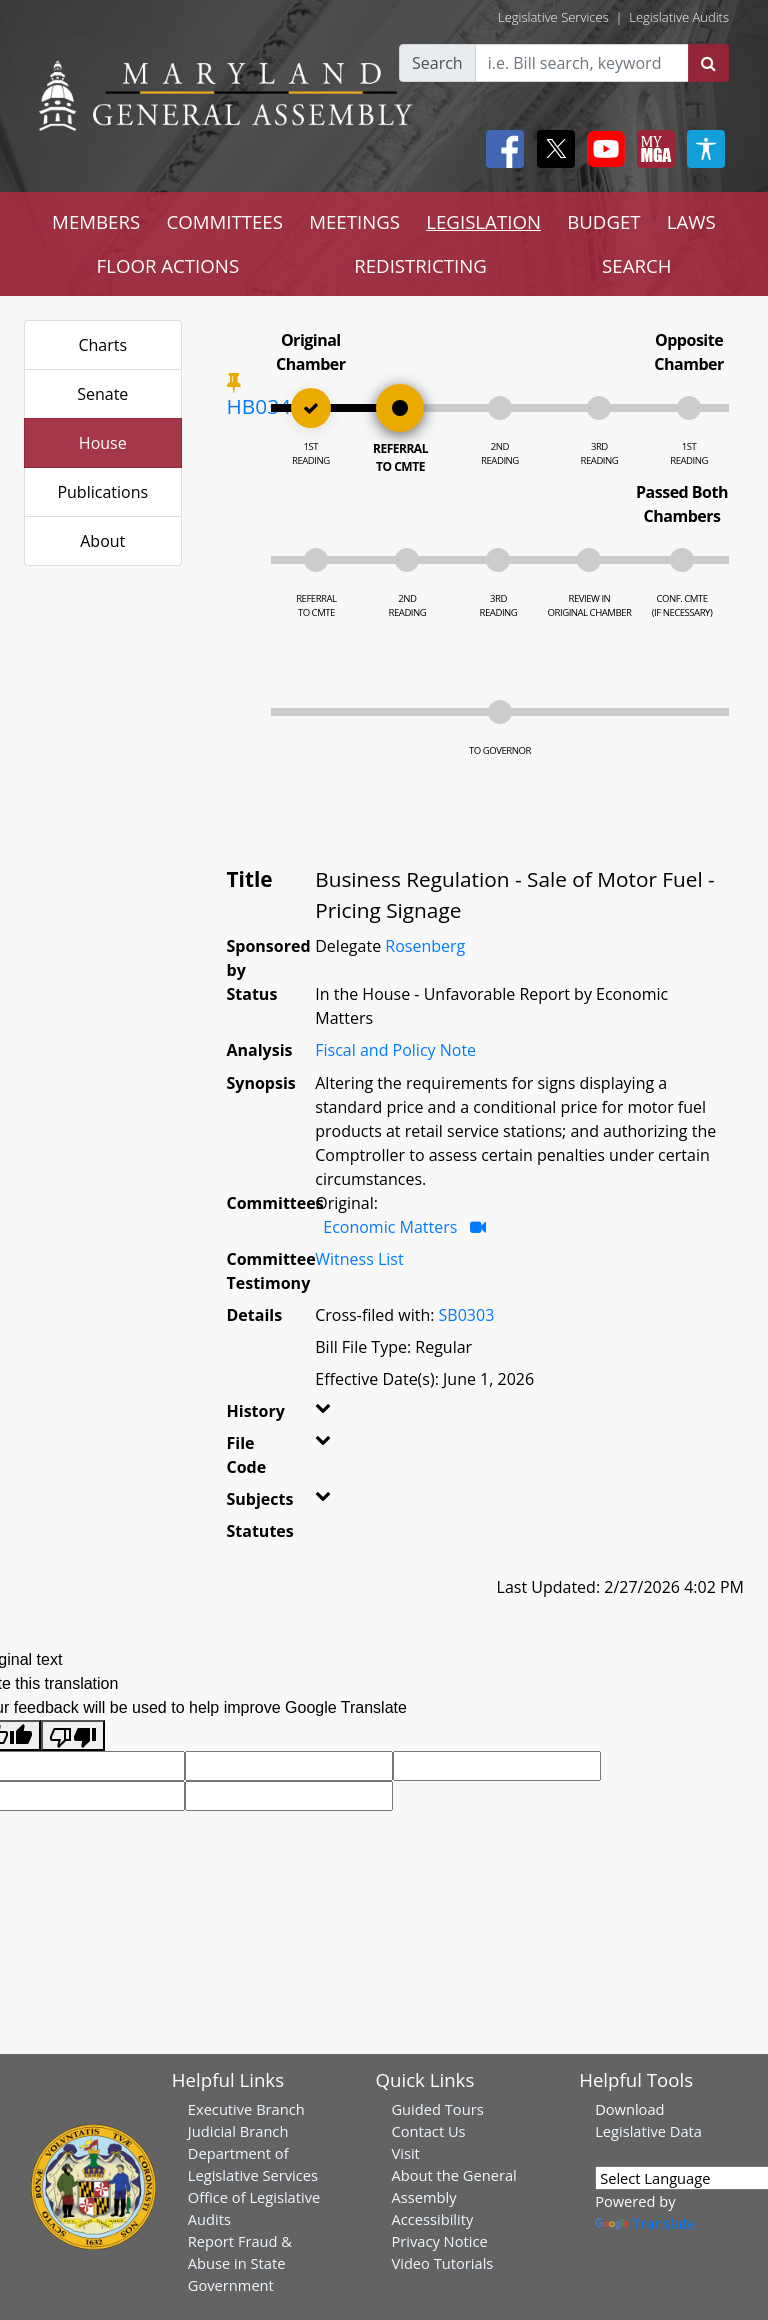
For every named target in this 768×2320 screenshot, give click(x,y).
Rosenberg (425, 946)
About (102, 541)
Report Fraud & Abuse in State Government (240, 2263)
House (103, 443)
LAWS (691, 221)
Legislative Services (553, 17)
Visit (405, 2153)
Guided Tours (437, 2109)
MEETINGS (354, 221)
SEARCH (636, 265)
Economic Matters (390, 1227)
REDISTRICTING (420, 265)
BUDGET (603, 221)
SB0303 (467, 1315)
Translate (645, 2223)
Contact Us (428, 2131)
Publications (102, 492)
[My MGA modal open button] (652, 149)
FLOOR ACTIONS (168, 265)
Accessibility (432, 2219)
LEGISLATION (483, 221)
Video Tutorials (442, 2263)
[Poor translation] (73, 1735)
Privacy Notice (439, 2241)
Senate (102, 394)
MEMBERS (96, 221)
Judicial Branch (238, 2131)
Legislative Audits (679, 17)
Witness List (359, 1259)
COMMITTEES (224, 221)
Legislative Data (648, 2131)
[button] (322, 1415)
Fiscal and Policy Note (395, 1050)
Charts (102, 345)
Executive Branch (246, 2109)
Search (437, 63)
